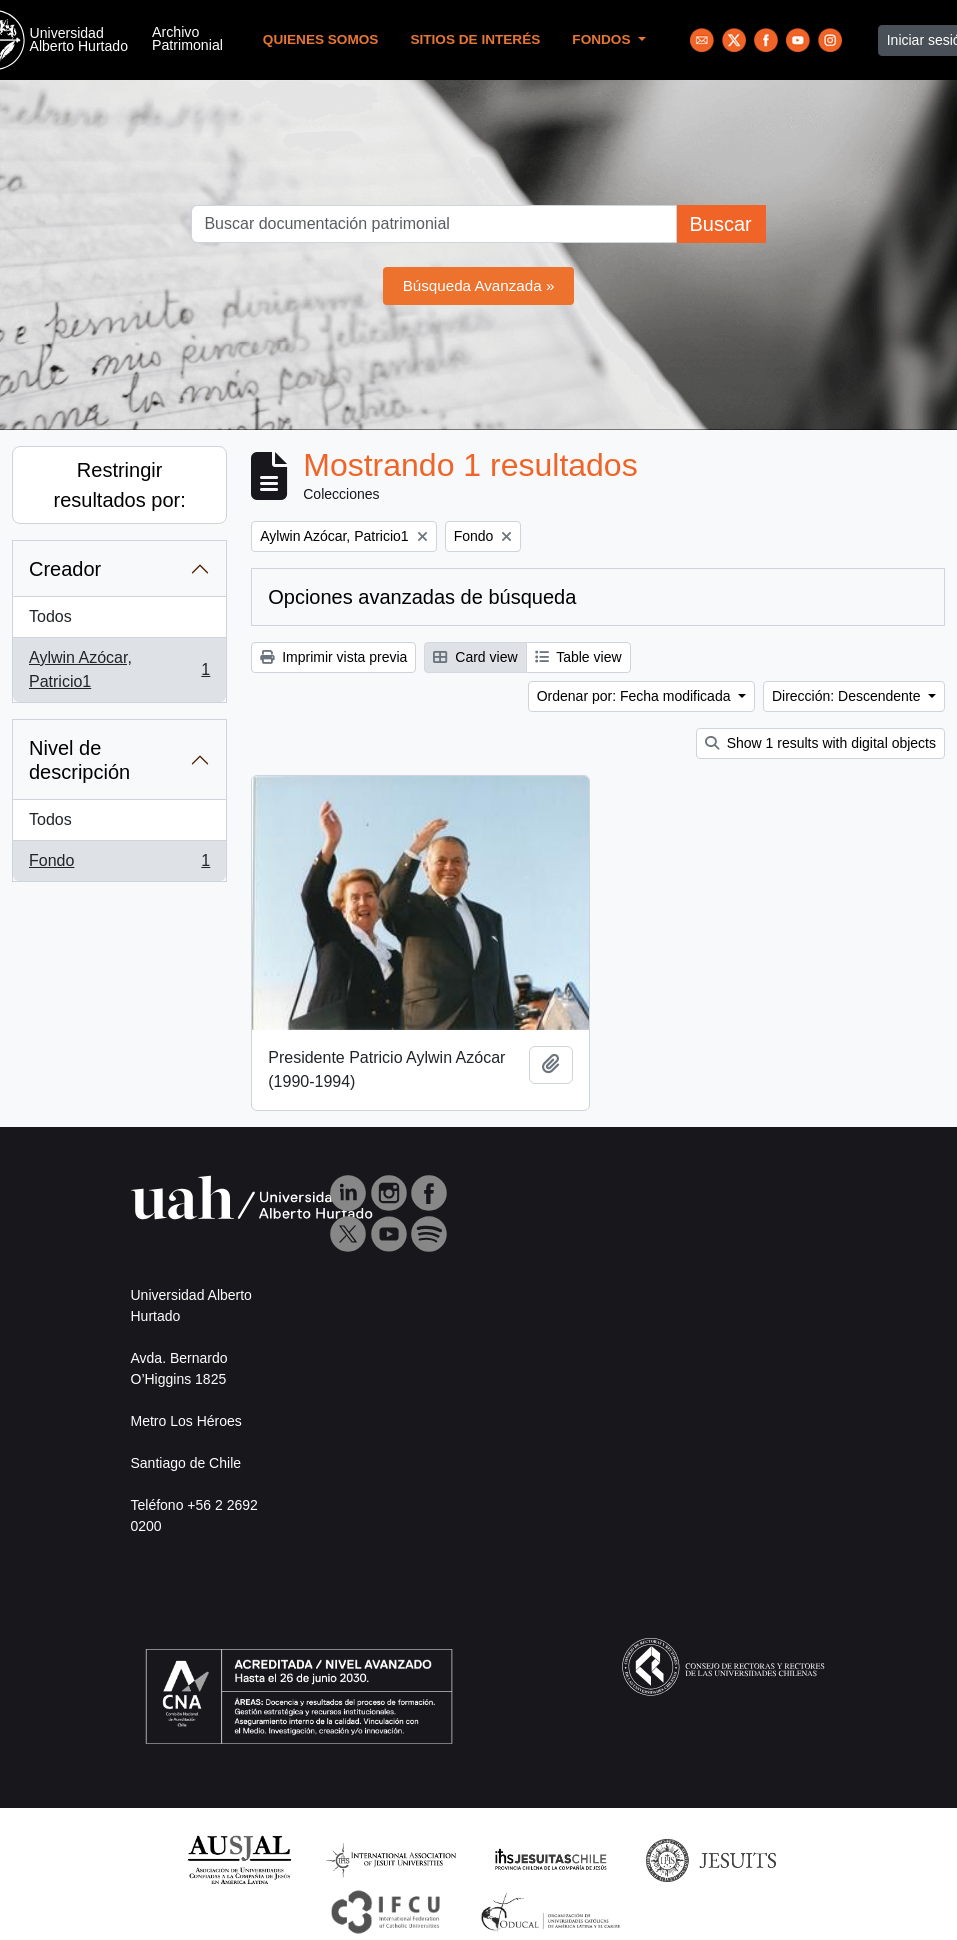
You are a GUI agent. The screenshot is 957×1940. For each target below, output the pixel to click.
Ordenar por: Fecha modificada (636, 696)
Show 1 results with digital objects (820, 743)
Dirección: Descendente (848, 696)
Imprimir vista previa (333, 657)
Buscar (720, 224)
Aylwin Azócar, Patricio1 (119, 669)
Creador (65, 569)
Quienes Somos (321, 39)
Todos (50, 616)
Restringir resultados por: (119, 485)
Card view (475, 657)
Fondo (119, 865)
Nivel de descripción (79, 760)
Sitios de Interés (475, 39)
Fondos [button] (603, 39)
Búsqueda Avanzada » (479, 285)
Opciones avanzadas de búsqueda (422, 597)
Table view (578, 657)
